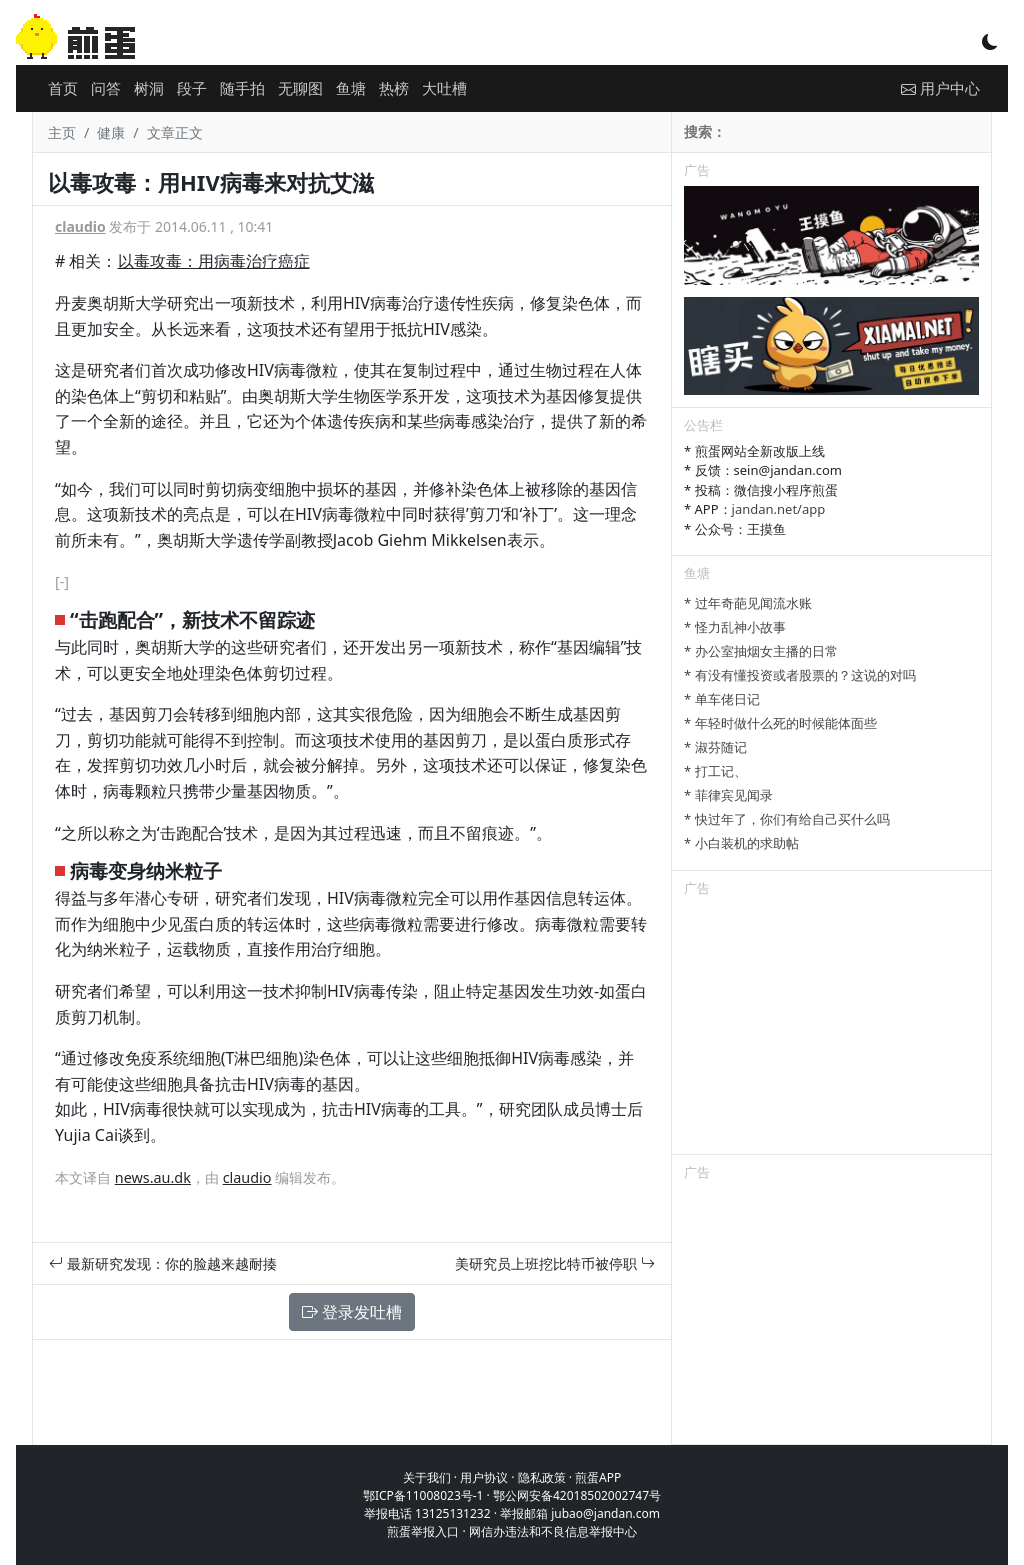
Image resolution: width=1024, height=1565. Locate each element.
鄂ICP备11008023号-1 (423, 1495)
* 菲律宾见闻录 (728, 795)
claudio (80, 226)
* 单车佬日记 (722, 699)
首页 (63, 88)
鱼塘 (351, 88)
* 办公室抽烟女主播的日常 (761, 651)
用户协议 (484, 1477)
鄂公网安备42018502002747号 (577, 1495)
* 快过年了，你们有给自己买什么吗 (787, 819)
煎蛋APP (598, 1477)
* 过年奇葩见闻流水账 (748, 603)
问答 (106, 88)
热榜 (394, 88)
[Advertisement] (831, 1029)
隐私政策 (542, 1477)
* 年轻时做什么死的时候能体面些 (780, 723)
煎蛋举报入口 (423, 1531)
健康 (111, 132)
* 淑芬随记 (715, 747)
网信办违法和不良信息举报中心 (553, 1531)
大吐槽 (444, 88)
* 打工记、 (715, 771)
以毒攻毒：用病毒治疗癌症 (214, 261)
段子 (192, 88)
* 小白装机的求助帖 (741, 843)
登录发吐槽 (352, 1312)
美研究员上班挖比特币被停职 (555, 1263)
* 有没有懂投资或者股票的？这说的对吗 (800, 675)
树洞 (149, 88)
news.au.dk (153, 1177)
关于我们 (427, 1477)
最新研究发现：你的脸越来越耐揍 (163, 1263)
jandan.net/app (779, 509)
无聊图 (300, 88)
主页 (62, 132)
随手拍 (242, 88)
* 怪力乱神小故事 (735, 627)
